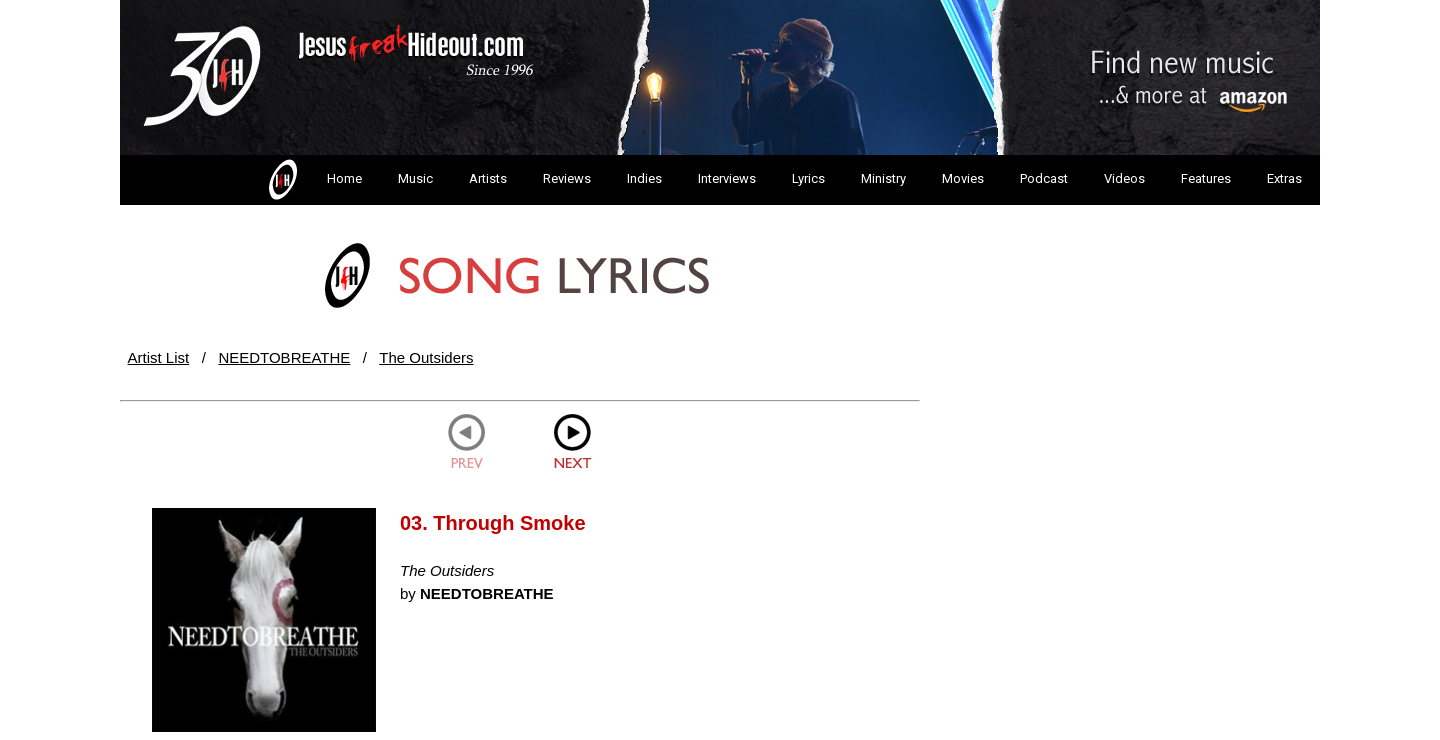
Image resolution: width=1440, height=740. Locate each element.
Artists (488, 178)
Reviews (567, 178)
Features (1206, 178)
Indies (644, 178)
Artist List (159, 357)
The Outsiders (426, 357)
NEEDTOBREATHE (284, 357)
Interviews (727, 178)
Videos (1124, 178)
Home (313, 180)
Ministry (883, 178)
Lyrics (808, 178)
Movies (963, 178)
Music (415, 178)
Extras (1284, 178)
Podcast (1044, 178)
